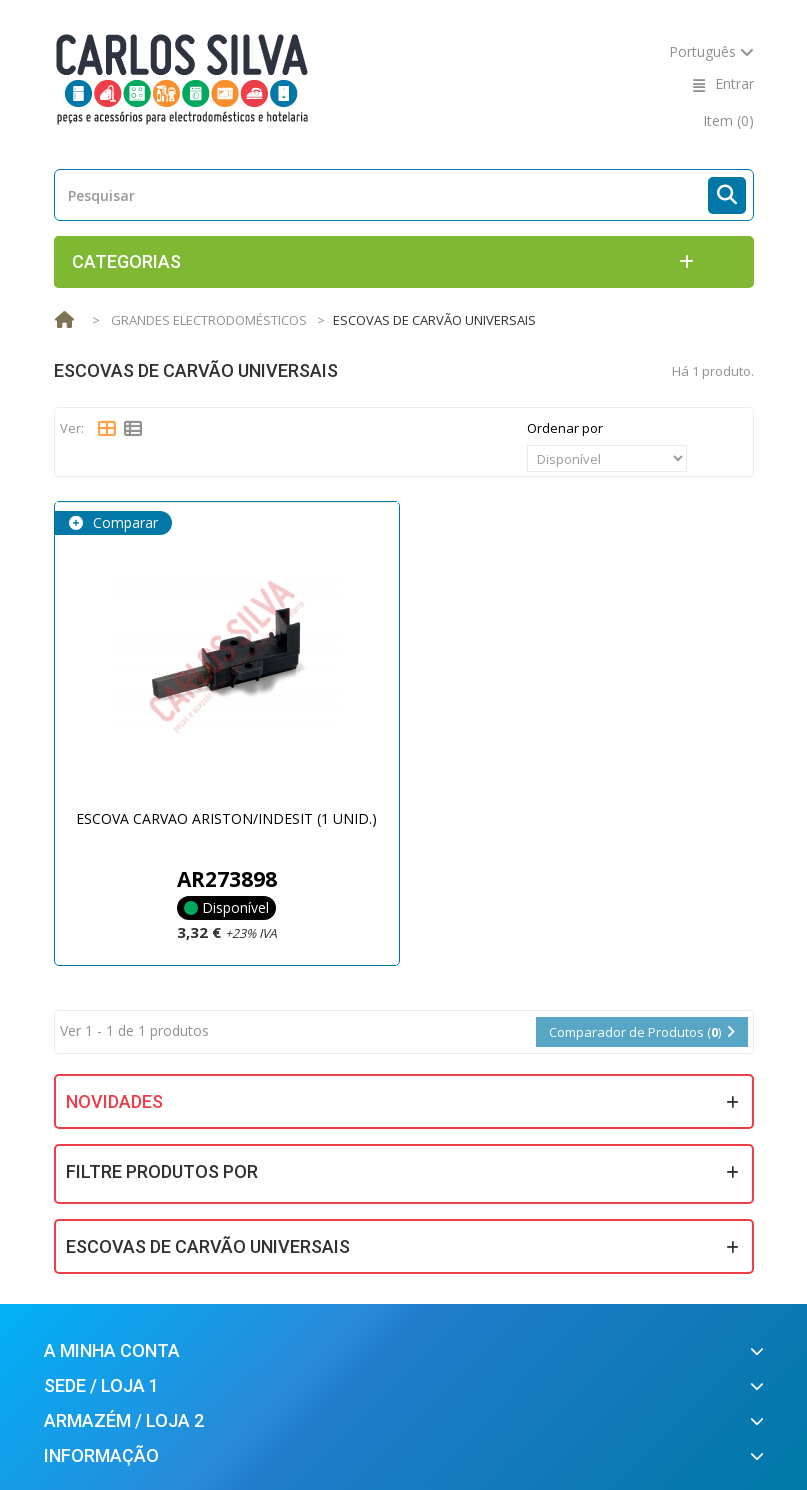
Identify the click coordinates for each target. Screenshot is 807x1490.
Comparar (123, 522)
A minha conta (112, 1350)
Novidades (114, 1101)
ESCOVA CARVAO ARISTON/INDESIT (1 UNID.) (226, 818)
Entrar (734, 83)
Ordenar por (565, 428)
